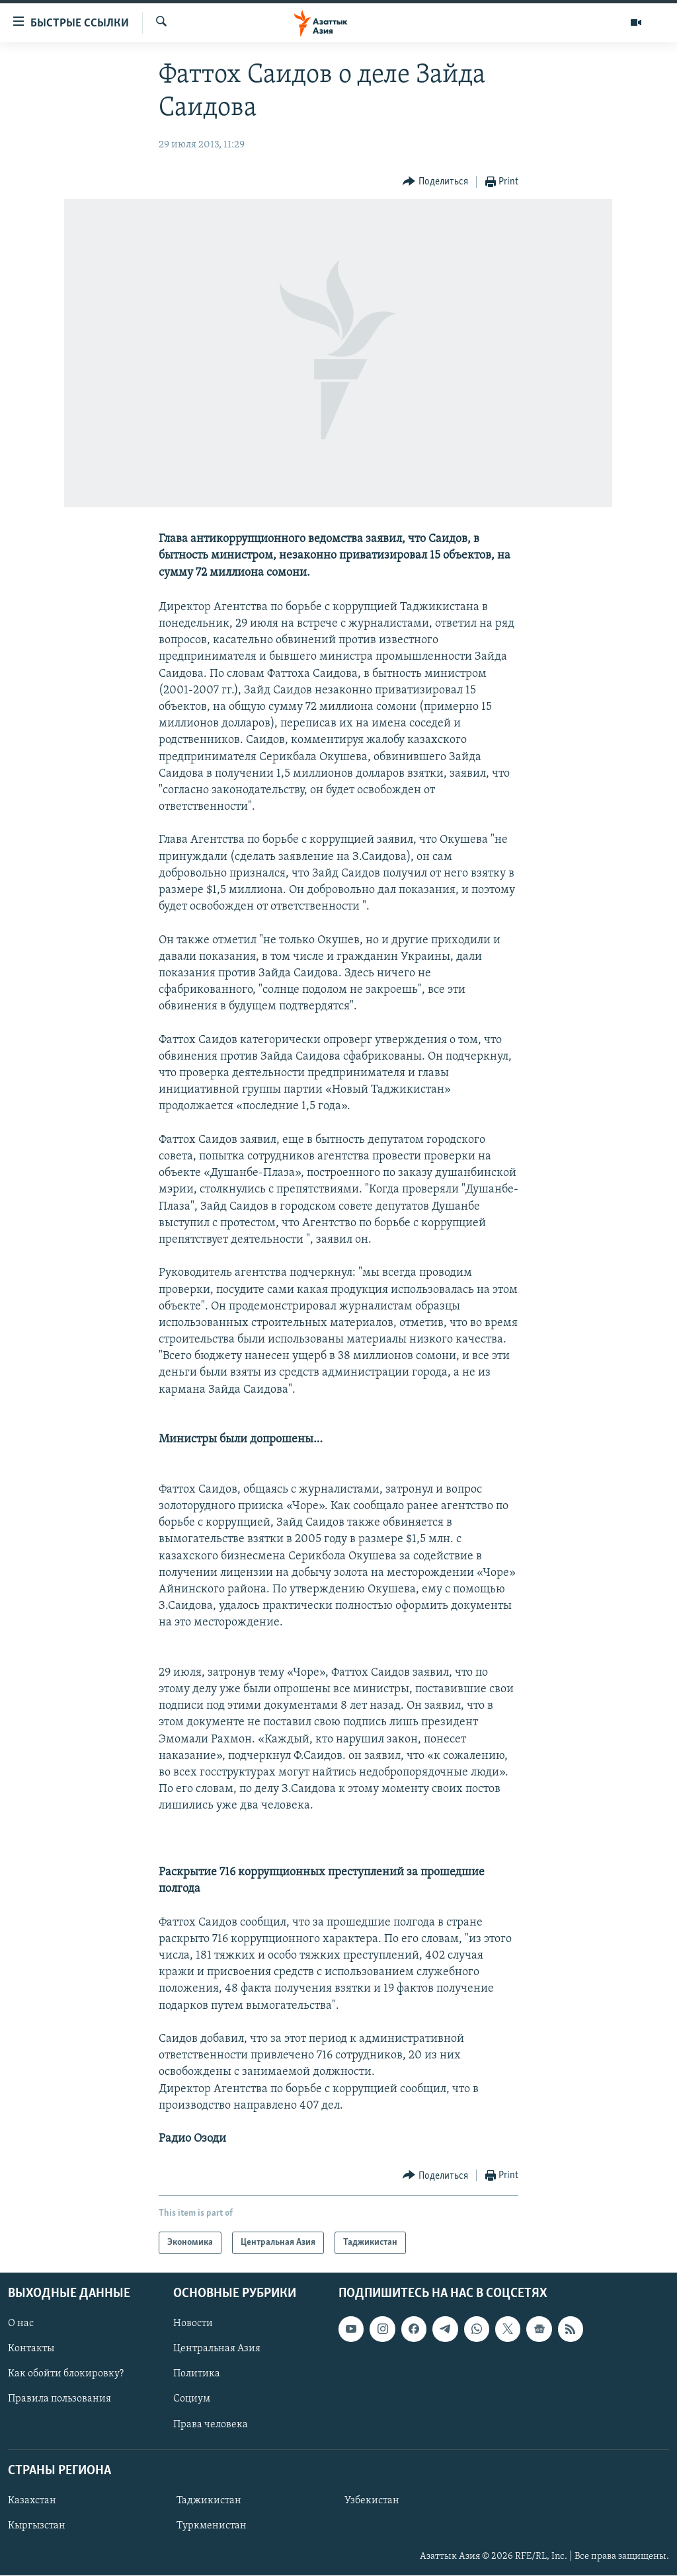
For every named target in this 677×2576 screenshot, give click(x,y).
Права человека (210, 2424)
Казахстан (32, 2500)
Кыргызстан (36, 2525)
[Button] (435, 182)
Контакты (31, 2349)
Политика (196, 2374)
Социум (191, 2399)
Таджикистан (209, 2500)
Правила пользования (59, 2399)
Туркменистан (212, 2525)
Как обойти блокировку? (66, 2374)
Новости (193, 2324)
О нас (21, 2324)
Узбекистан (371, 2500)
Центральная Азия (216, 2349)
